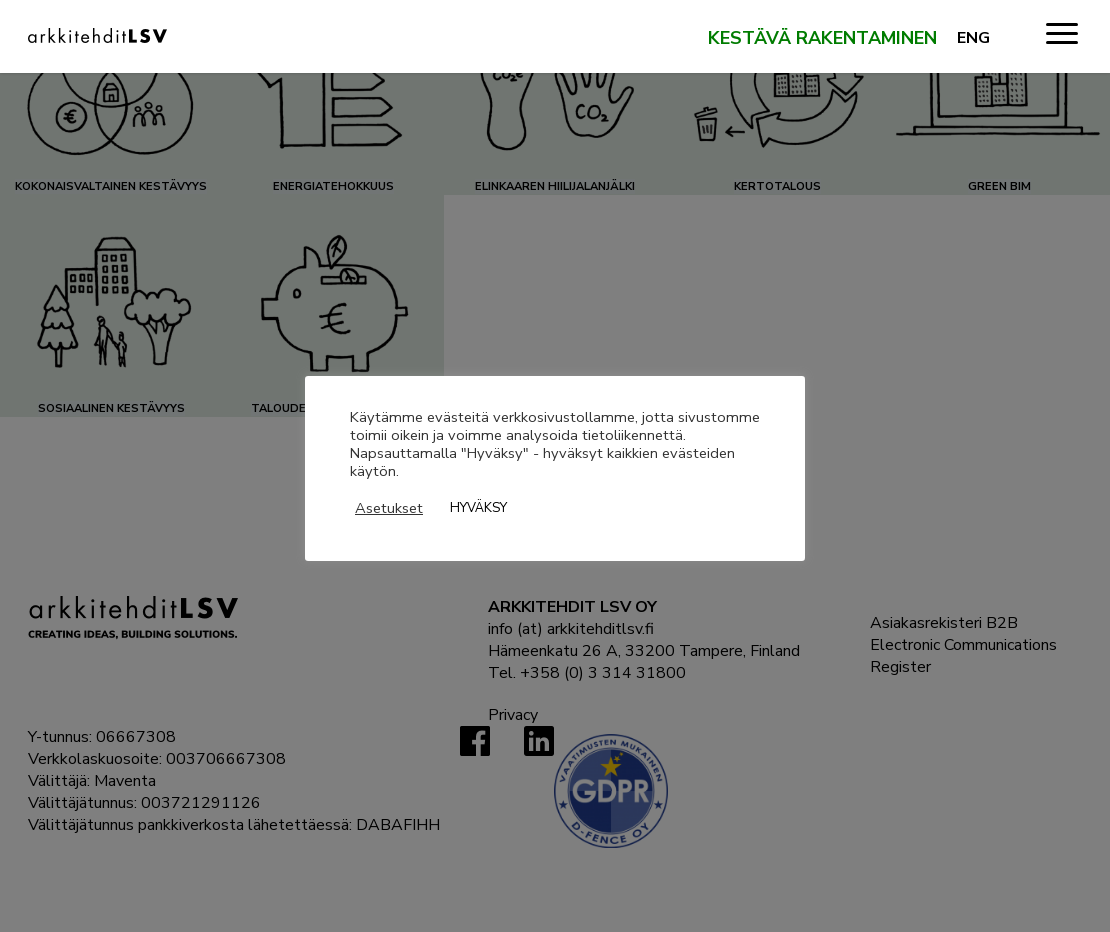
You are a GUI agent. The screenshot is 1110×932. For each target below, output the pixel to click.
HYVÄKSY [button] (478, 508)
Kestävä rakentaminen (822, 39)
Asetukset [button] (389, 508)
